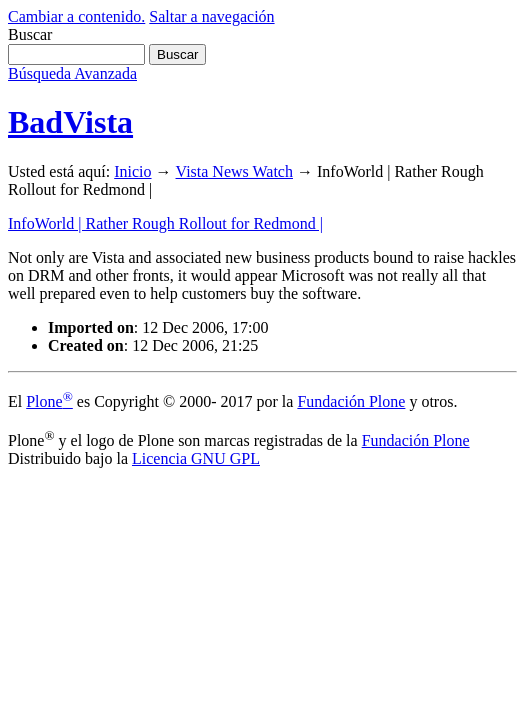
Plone (49, 401)
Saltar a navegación (211, 16)
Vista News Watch (234, 171)
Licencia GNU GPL (196, 458)
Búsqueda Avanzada (72, 73)
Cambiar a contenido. (76, 16)
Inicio (132, 171)
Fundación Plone (351, 401)
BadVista (70, 122)
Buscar (30, 34)
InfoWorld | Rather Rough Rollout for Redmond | (165, 223)
